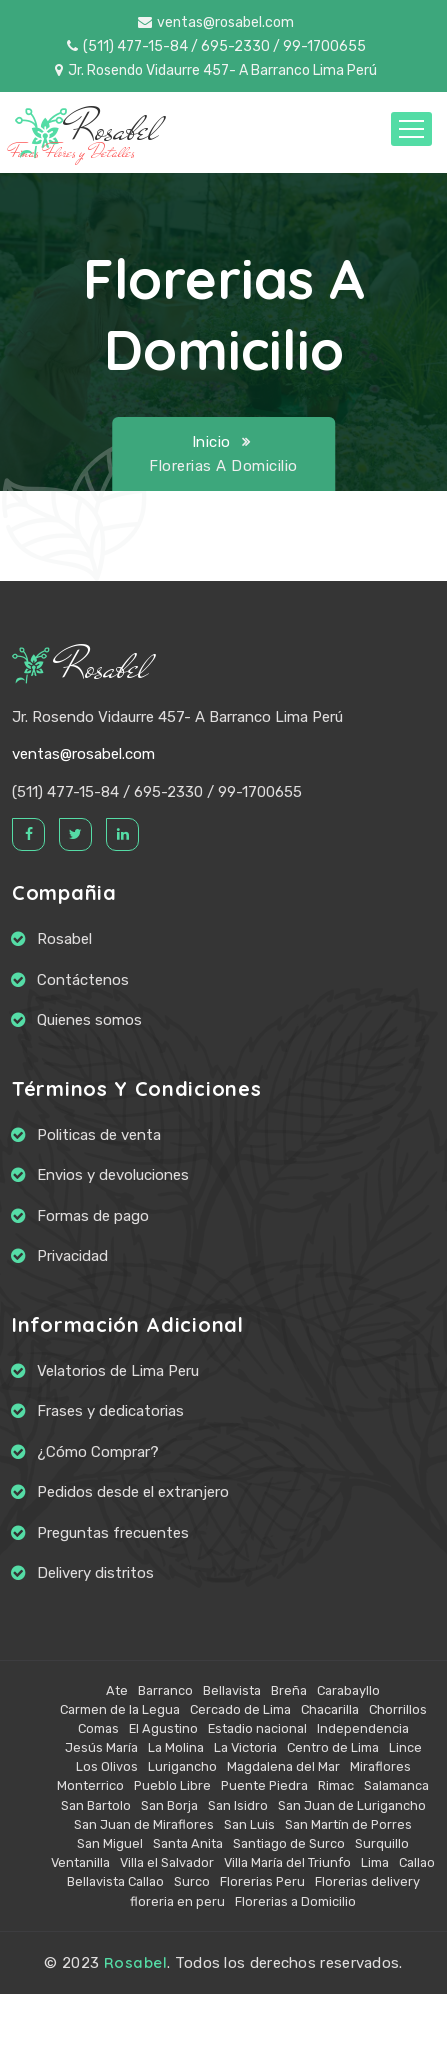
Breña (289, 1690)
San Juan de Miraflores (144, 1824)
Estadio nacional (257, 1728)
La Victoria (245, 1747)
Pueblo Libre (172, 1785)
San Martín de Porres (348, 1824)
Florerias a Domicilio (295, 1901)
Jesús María (101, 1747)
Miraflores (380, 1766)
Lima (375, 1862)
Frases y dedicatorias (110, 1411)
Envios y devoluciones (113, 1175)
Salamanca (396, 1785)
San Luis (249, 1824)
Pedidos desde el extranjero (133, 1492)
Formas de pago (93, 1216)
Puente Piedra (264, 1785)
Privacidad (72, 1256)
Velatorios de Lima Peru (118, 1371)
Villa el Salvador (167, 1862)
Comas (98, 1728)
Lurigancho (182, 1766)
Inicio (211, 442)
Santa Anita (188, 1843)
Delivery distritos (95, 1573)
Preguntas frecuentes (113, 1533)
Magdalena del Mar (283, 1766)
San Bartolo (96, 1805)
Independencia (363, 1728)
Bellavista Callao (115, 1881)
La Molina (176, 1747)
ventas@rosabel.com (216, 22)
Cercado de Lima (240, 1709)
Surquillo (382, 1843)
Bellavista (232, 1690)
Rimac (336, 1785)
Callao (417, 1862)
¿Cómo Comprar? (98, 1452)
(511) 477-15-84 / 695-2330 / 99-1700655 (216, 46)
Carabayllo (348, 1690)
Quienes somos (89, 1020)
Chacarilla (330, 1709)
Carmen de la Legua (120, 1709)
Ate (117, 1690)
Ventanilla (80, 1862)
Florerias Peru (262, 1881)
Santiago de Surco (289, 1843)
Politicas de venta (99, 1135)
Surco (192, 1881)
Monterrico (90, 1785)
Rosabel (80, 667)
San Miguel (110, 1843)
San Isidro (238, 1805)
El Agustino (163, 1728)
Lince (405, 1747)
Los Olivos (107, 1766)
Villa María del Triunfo (287, 1862)
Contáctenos (83, 980)
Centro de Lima (333, 1747)
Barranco (165, 1690)
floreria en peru (177, 1901)
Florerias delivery (367, 1881)
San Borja (169, 1805)
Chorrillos (398, 1709)
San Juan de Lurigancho (352, 1805)
